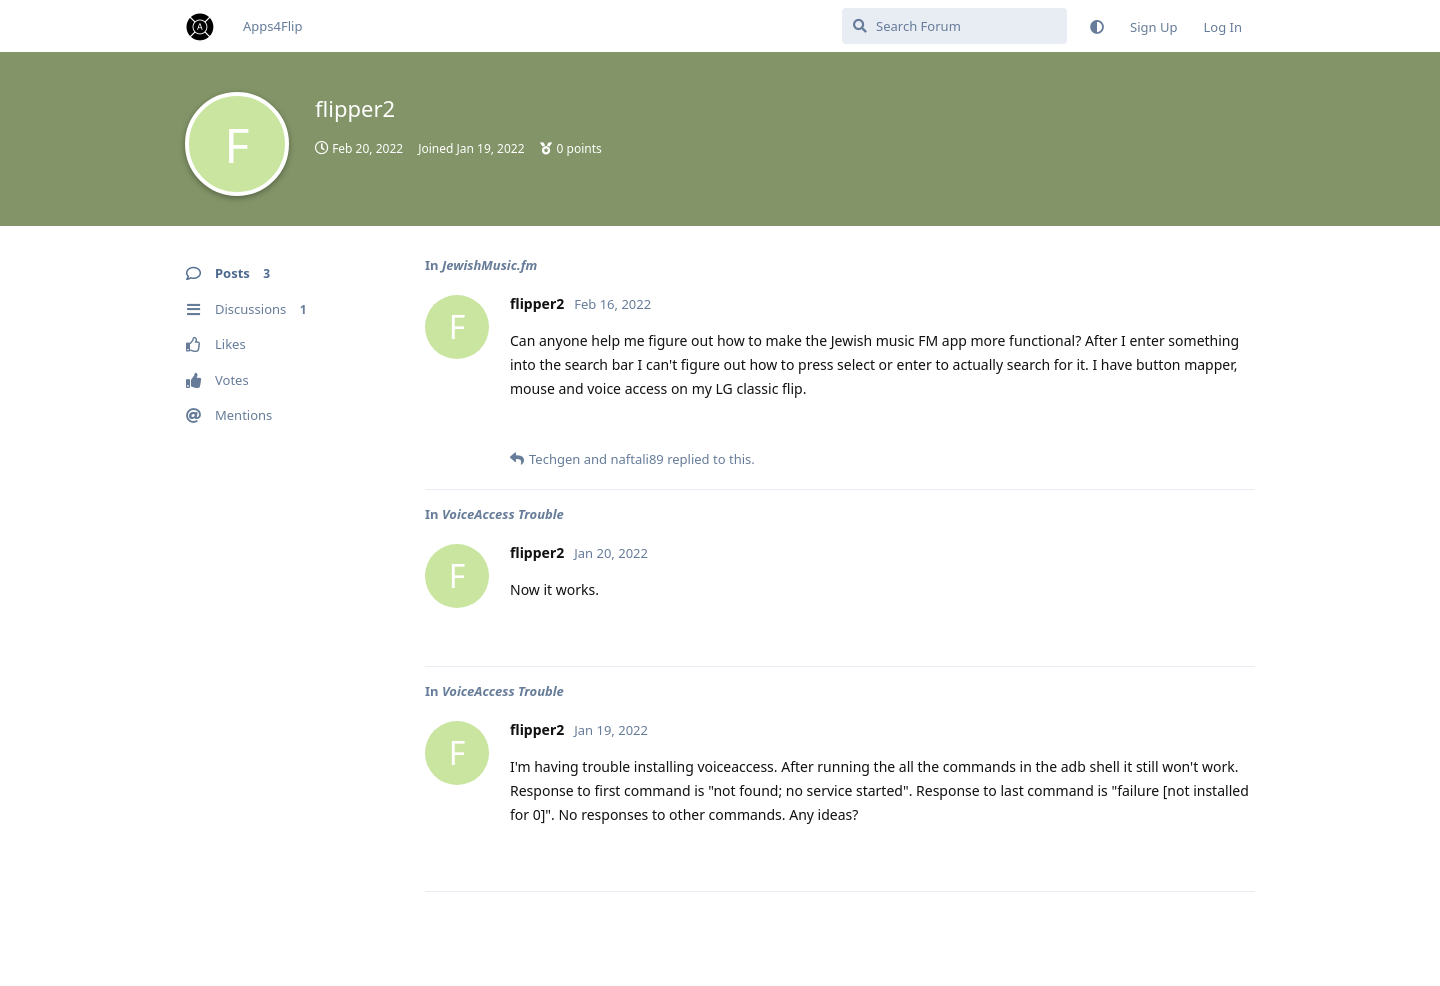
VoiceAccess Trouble (503, 514)
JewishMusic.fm (490, 265)
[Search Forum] (954, 26)
